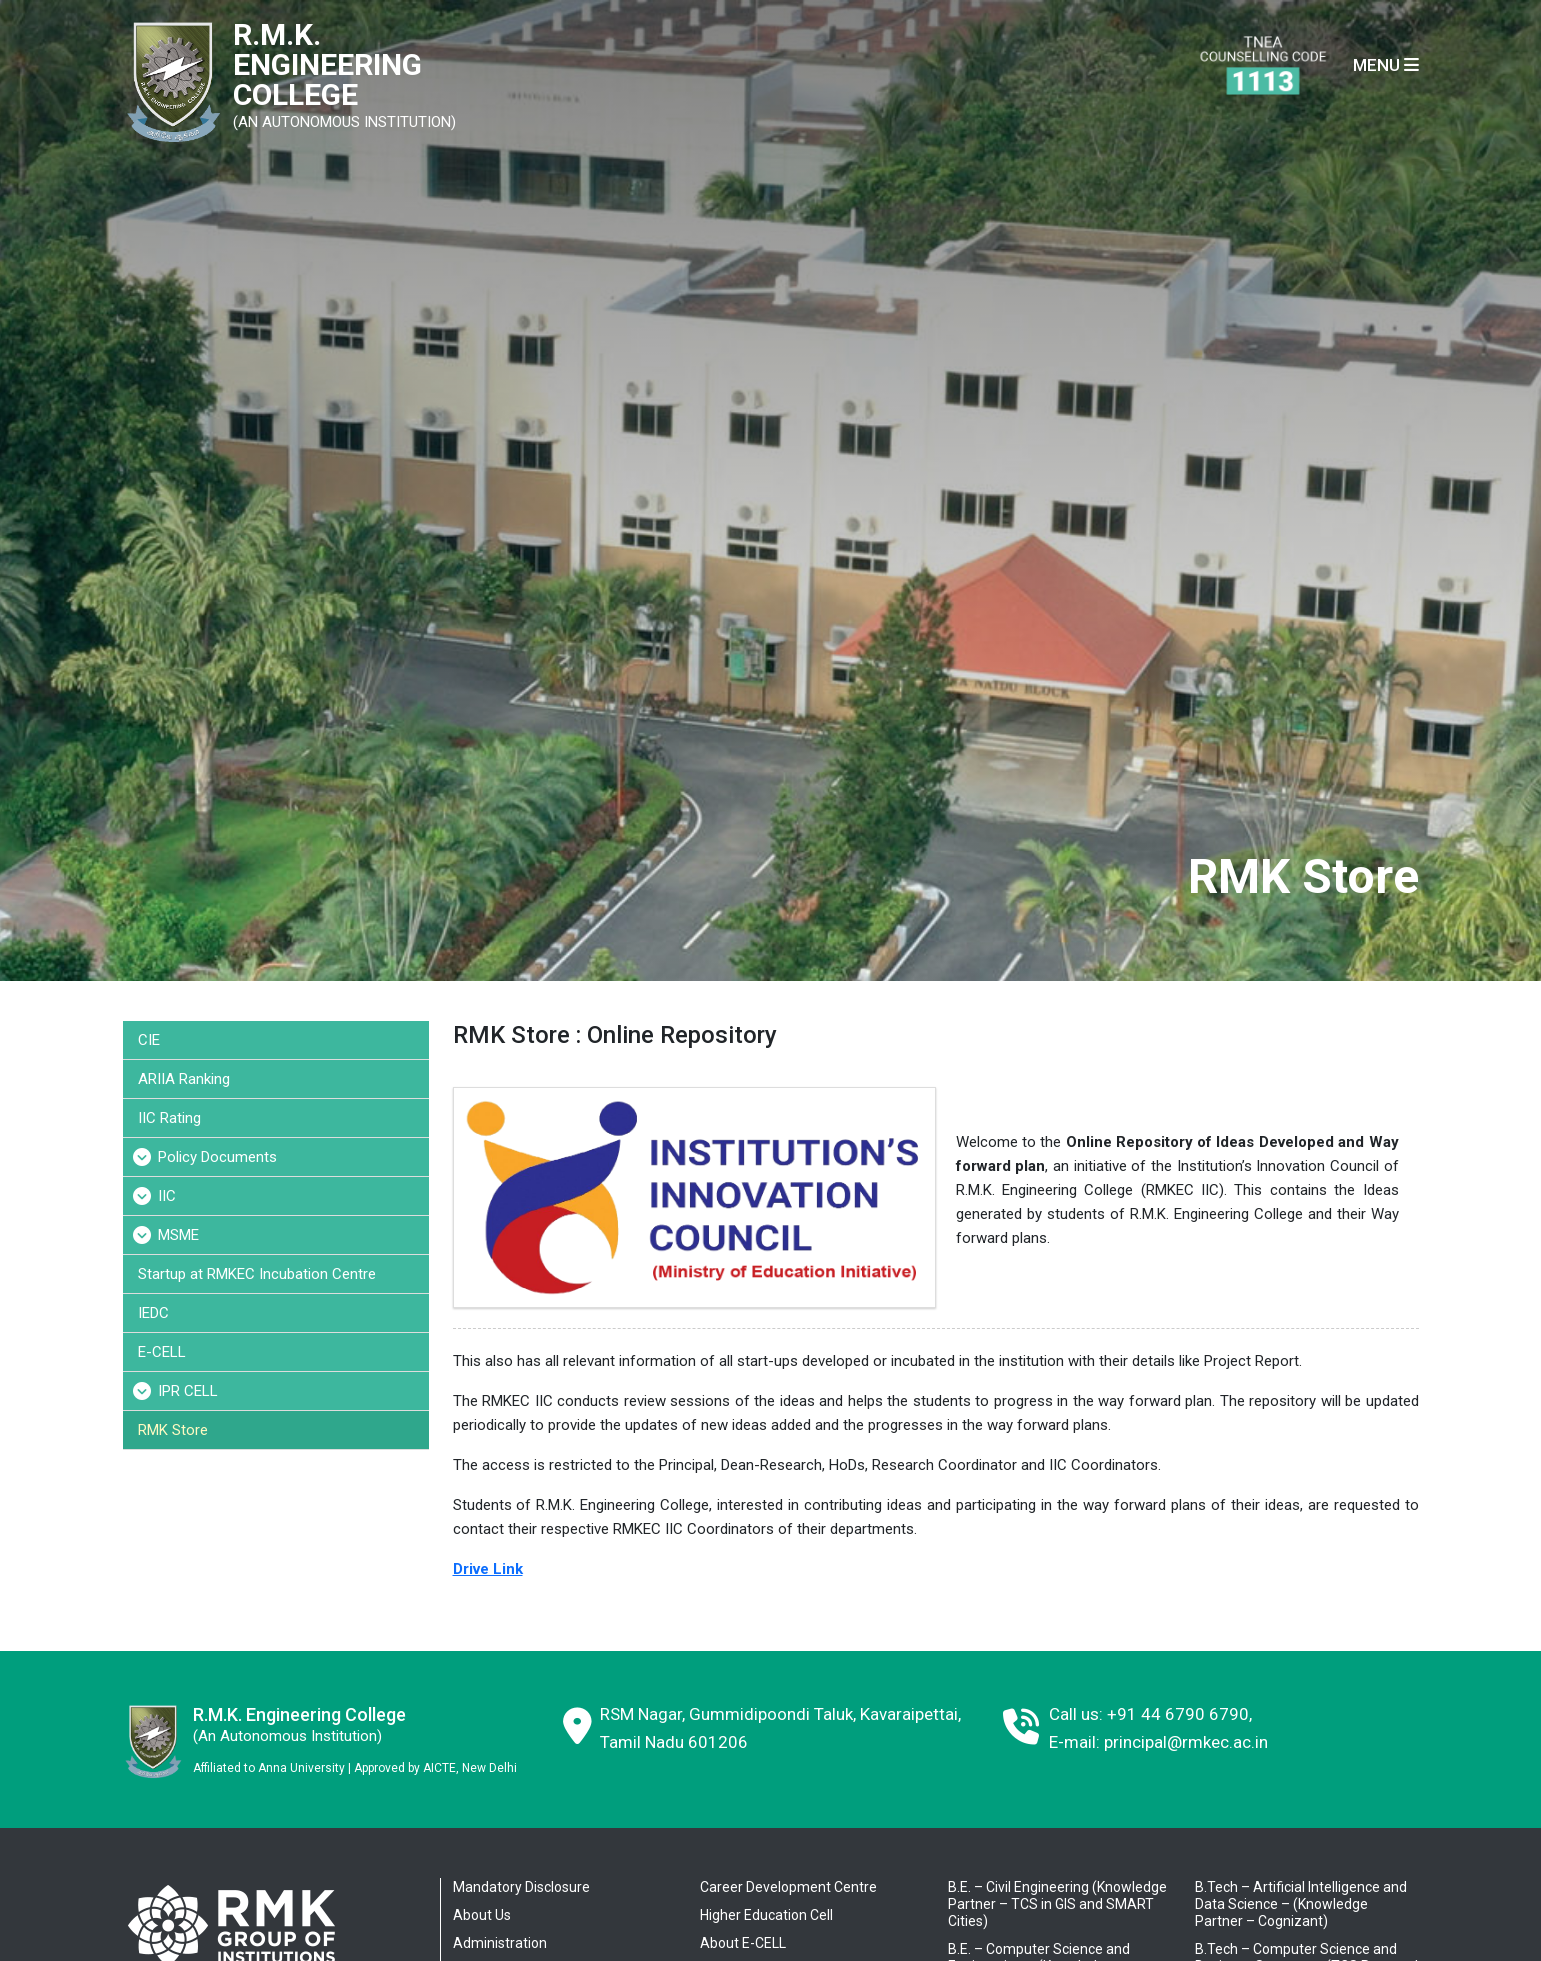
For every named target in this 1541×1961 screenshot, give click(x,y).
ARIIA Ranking (184, 1079)
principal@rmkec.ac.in (1186, 1742)
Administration (500, 1943)
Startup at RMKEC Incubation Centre (257, 1274)
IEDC (153, 1313)
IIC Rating (169, 1118)
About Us (482, 1915)
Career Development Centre (788, 1887)
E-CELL (162, 1352)
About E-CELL (743, 1943)
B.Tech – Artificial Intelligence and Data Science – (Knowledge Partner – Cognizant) (1301, 1904)
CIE (149, 1040)
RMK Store (173, 1430)
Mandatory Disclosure (521, 1887)
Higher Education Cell (766, 1915)
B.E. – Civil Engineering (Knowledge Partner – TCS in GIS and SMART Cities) (1057, 1904)
